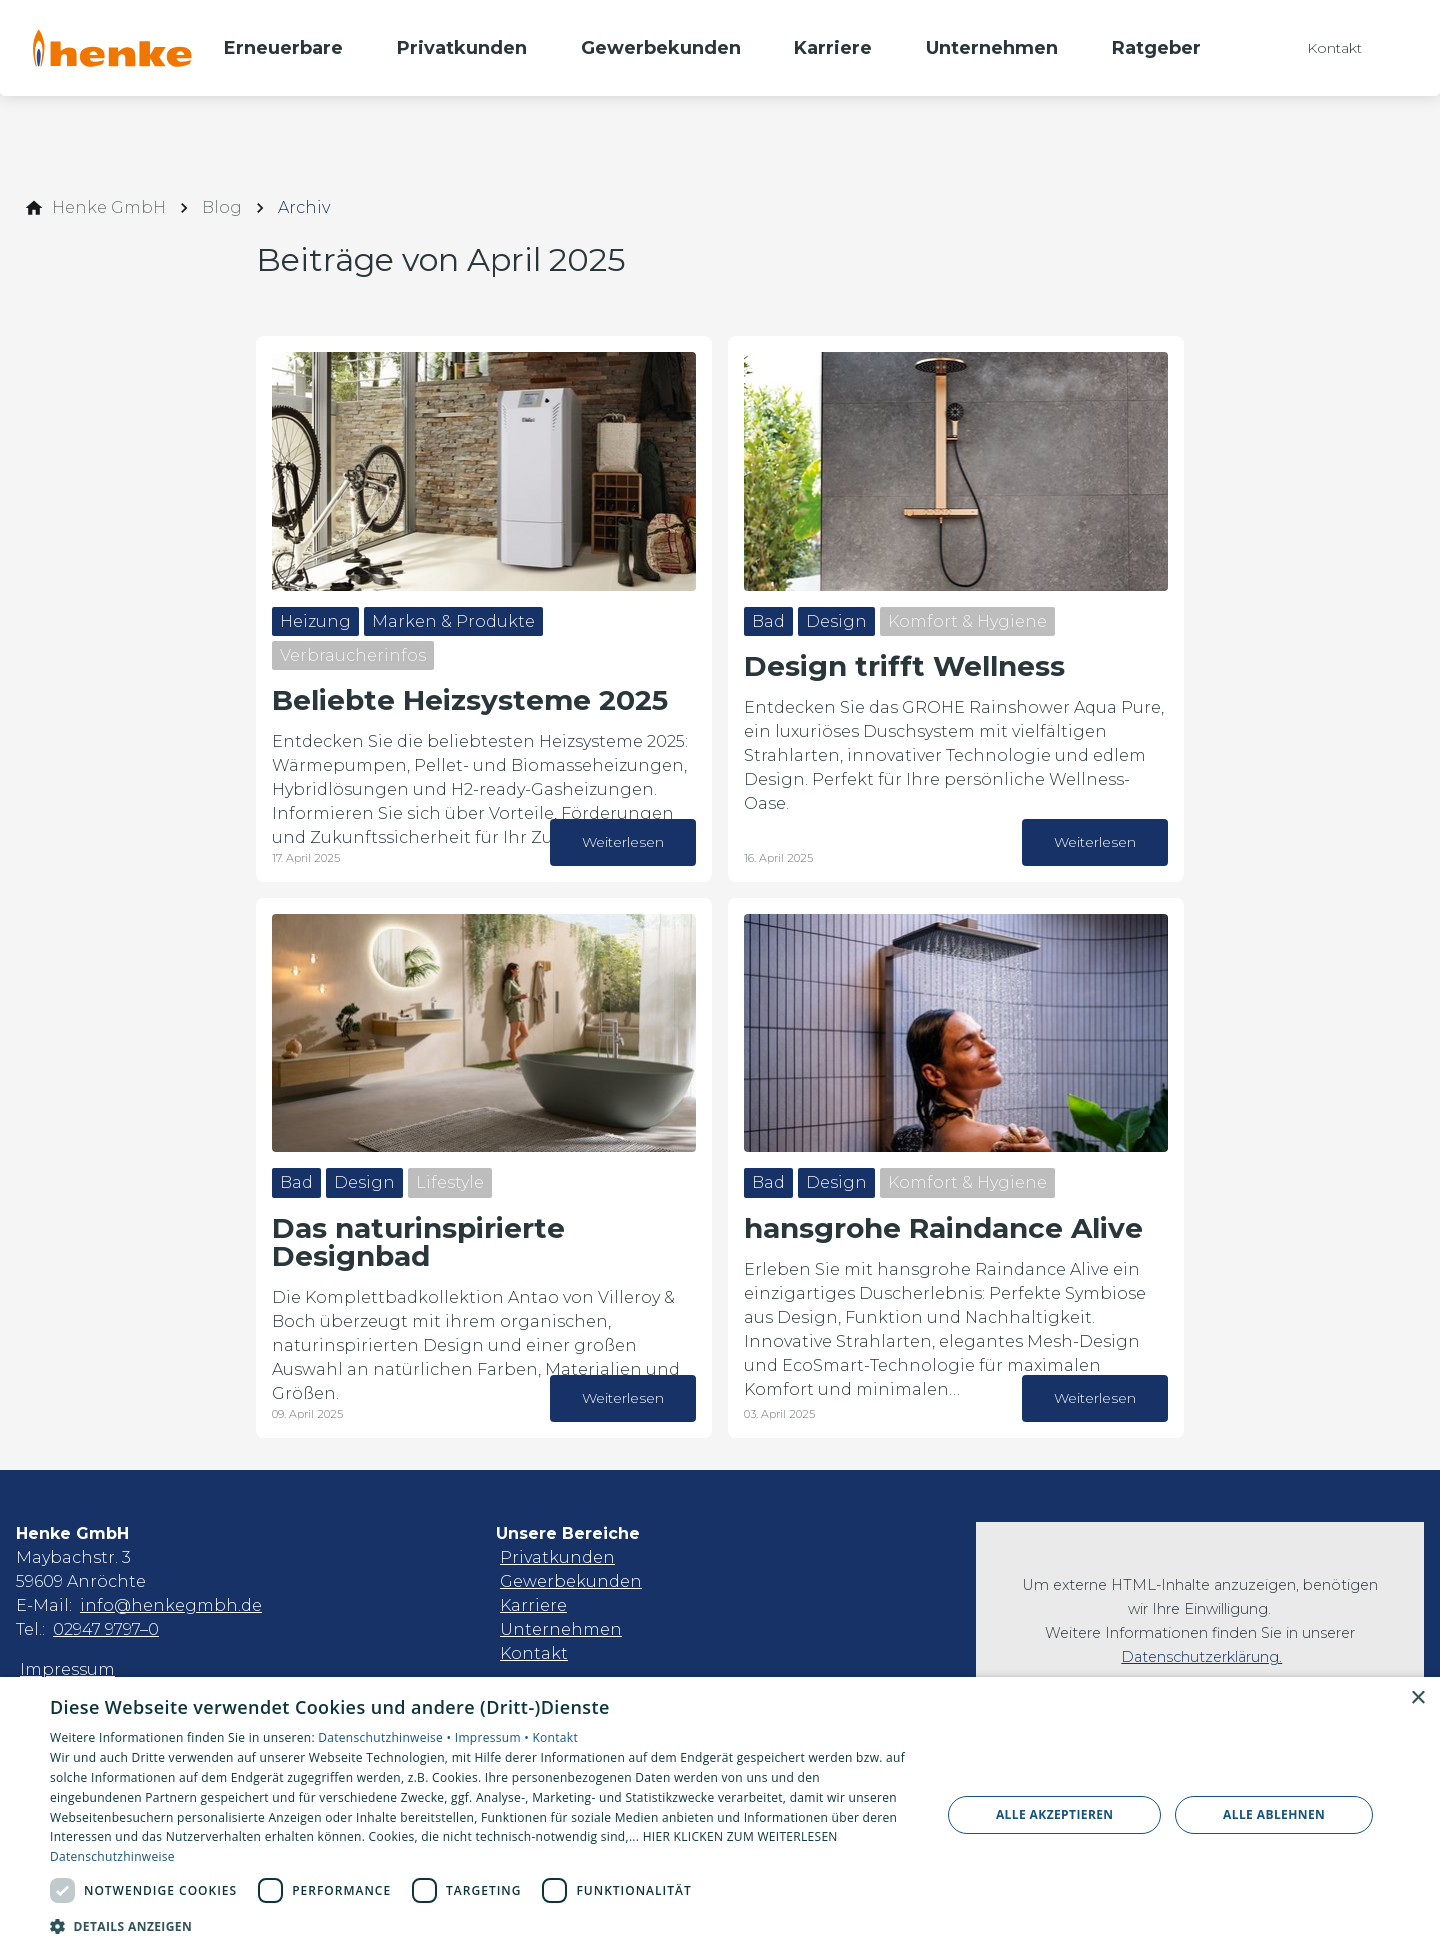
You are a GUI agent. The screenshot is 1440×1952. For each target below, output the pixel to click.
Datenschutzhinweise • (386, 1737)
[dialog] (720, 1814)
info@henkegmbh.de (171, 1605)
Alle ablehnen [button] (1274, 1814)
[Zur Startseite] (112, 48)
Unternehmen (561, 1629)
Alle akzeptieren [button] (1055, 1814)
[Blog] (222, 208)
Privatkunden (557, 1557)
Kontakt (534, 1653)
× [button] (1417, 1698)
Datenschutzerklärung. (1201, 1657)
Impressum (67, 1669)
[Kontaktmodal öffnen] (1320, 48)
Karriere (533, 1605)
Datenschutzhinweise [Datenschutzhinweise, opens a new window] (112, 1856)
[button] (482, 1925)
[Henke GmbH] (109, 208)
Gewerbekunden (571, 1581)
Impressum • (494, 1737)
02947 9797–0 (106, 1629)
